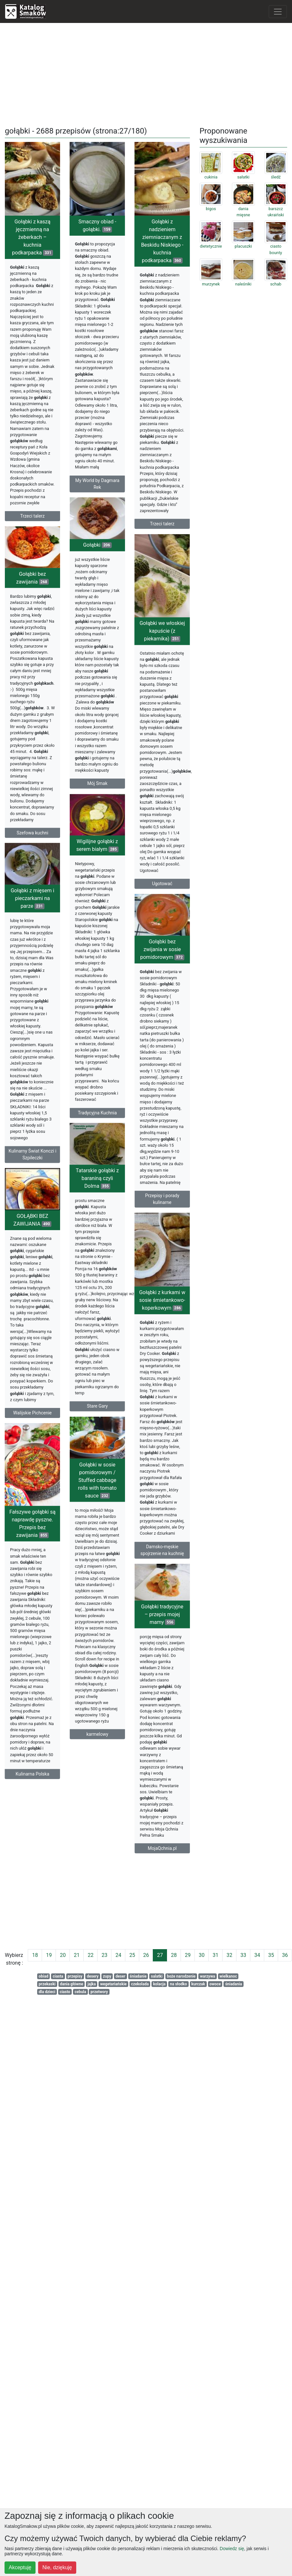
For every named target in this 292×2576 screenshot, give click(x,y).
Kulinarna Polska (51, 1838)
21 (76, 1955)
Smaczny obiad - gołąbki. (104, 225)
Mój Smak (84, 772)
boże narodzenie (181, 1976)
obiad (43, 1976)
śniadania (233, 1984)
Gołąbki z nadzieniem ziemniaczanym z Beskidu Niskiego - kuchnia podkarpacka (156, 295)
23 (104, 1955)
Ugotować (156, 920)
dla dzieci (47, 1992)
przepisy (75, 1976)
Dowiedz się (232, 2548)
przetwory (99, 1992)
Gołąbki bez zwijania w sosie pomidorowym (137, 996)
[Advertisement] (146, 73)
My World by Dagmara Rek (104, 484)
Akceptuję (20, 2567)
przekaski (47, 1984)
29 (188, 1955)
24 (118, 1955)
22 (90, 1955)
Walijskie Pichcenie (32, 1451)
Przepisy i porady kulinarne (137, 1246)
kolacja (159, 1984)
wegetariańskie (113, 1984)
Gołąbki (84, 534)
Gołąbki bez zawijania (32, 605)
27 (160, 1955)
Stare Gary (103, 1431)
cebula (80, 1992)
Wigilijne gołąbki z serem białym (84, 865)
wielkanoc (228, 1976)
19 (49, 1955)
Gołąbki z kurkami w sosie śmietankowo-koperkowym (156, 1351)
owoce (215, 1984)
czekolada (140, 1984)
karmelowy (85, 1761)
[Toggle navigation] (278, 11)
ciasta (58, 1976)
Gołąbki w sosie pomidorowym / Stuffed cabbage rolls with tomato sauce (84, 1507)
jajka (92, 1984)
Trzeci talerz (32, 516)
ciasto (65, 1992)
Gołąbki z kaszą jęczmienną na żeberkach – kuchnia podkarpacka (32, 237)
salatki (156, 1976)
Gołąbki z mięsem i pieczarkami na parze (52, 934)
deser (120, 1976)
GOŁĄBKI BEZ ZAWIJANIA (33, 1258)
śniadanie (138, 1976)
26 (146, 1955)
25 (132, 1955)
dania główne (71, 1984)
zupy (107, 1976)
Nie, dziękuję (57, 2567)
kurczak (198, 1984)
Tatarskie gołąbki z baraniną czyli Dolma (103, 1204)
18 (35, 1955)
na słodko (178, 1984)
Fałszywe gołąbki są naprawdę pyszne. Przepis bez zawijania (52, 1588)
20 (63, 1955)
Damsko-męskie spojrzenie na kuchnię (156, 1601)
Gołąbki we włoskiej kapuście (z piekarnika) (156, 668)
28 (174, 1955)
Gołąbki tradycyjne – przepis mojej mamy (136, 1661)
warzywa (207, 1976)
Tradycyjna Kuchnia (84, 1132)
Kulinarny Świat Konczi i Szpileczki (52, 1190)
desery (93, 1976)
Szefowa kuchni (32, 860)
